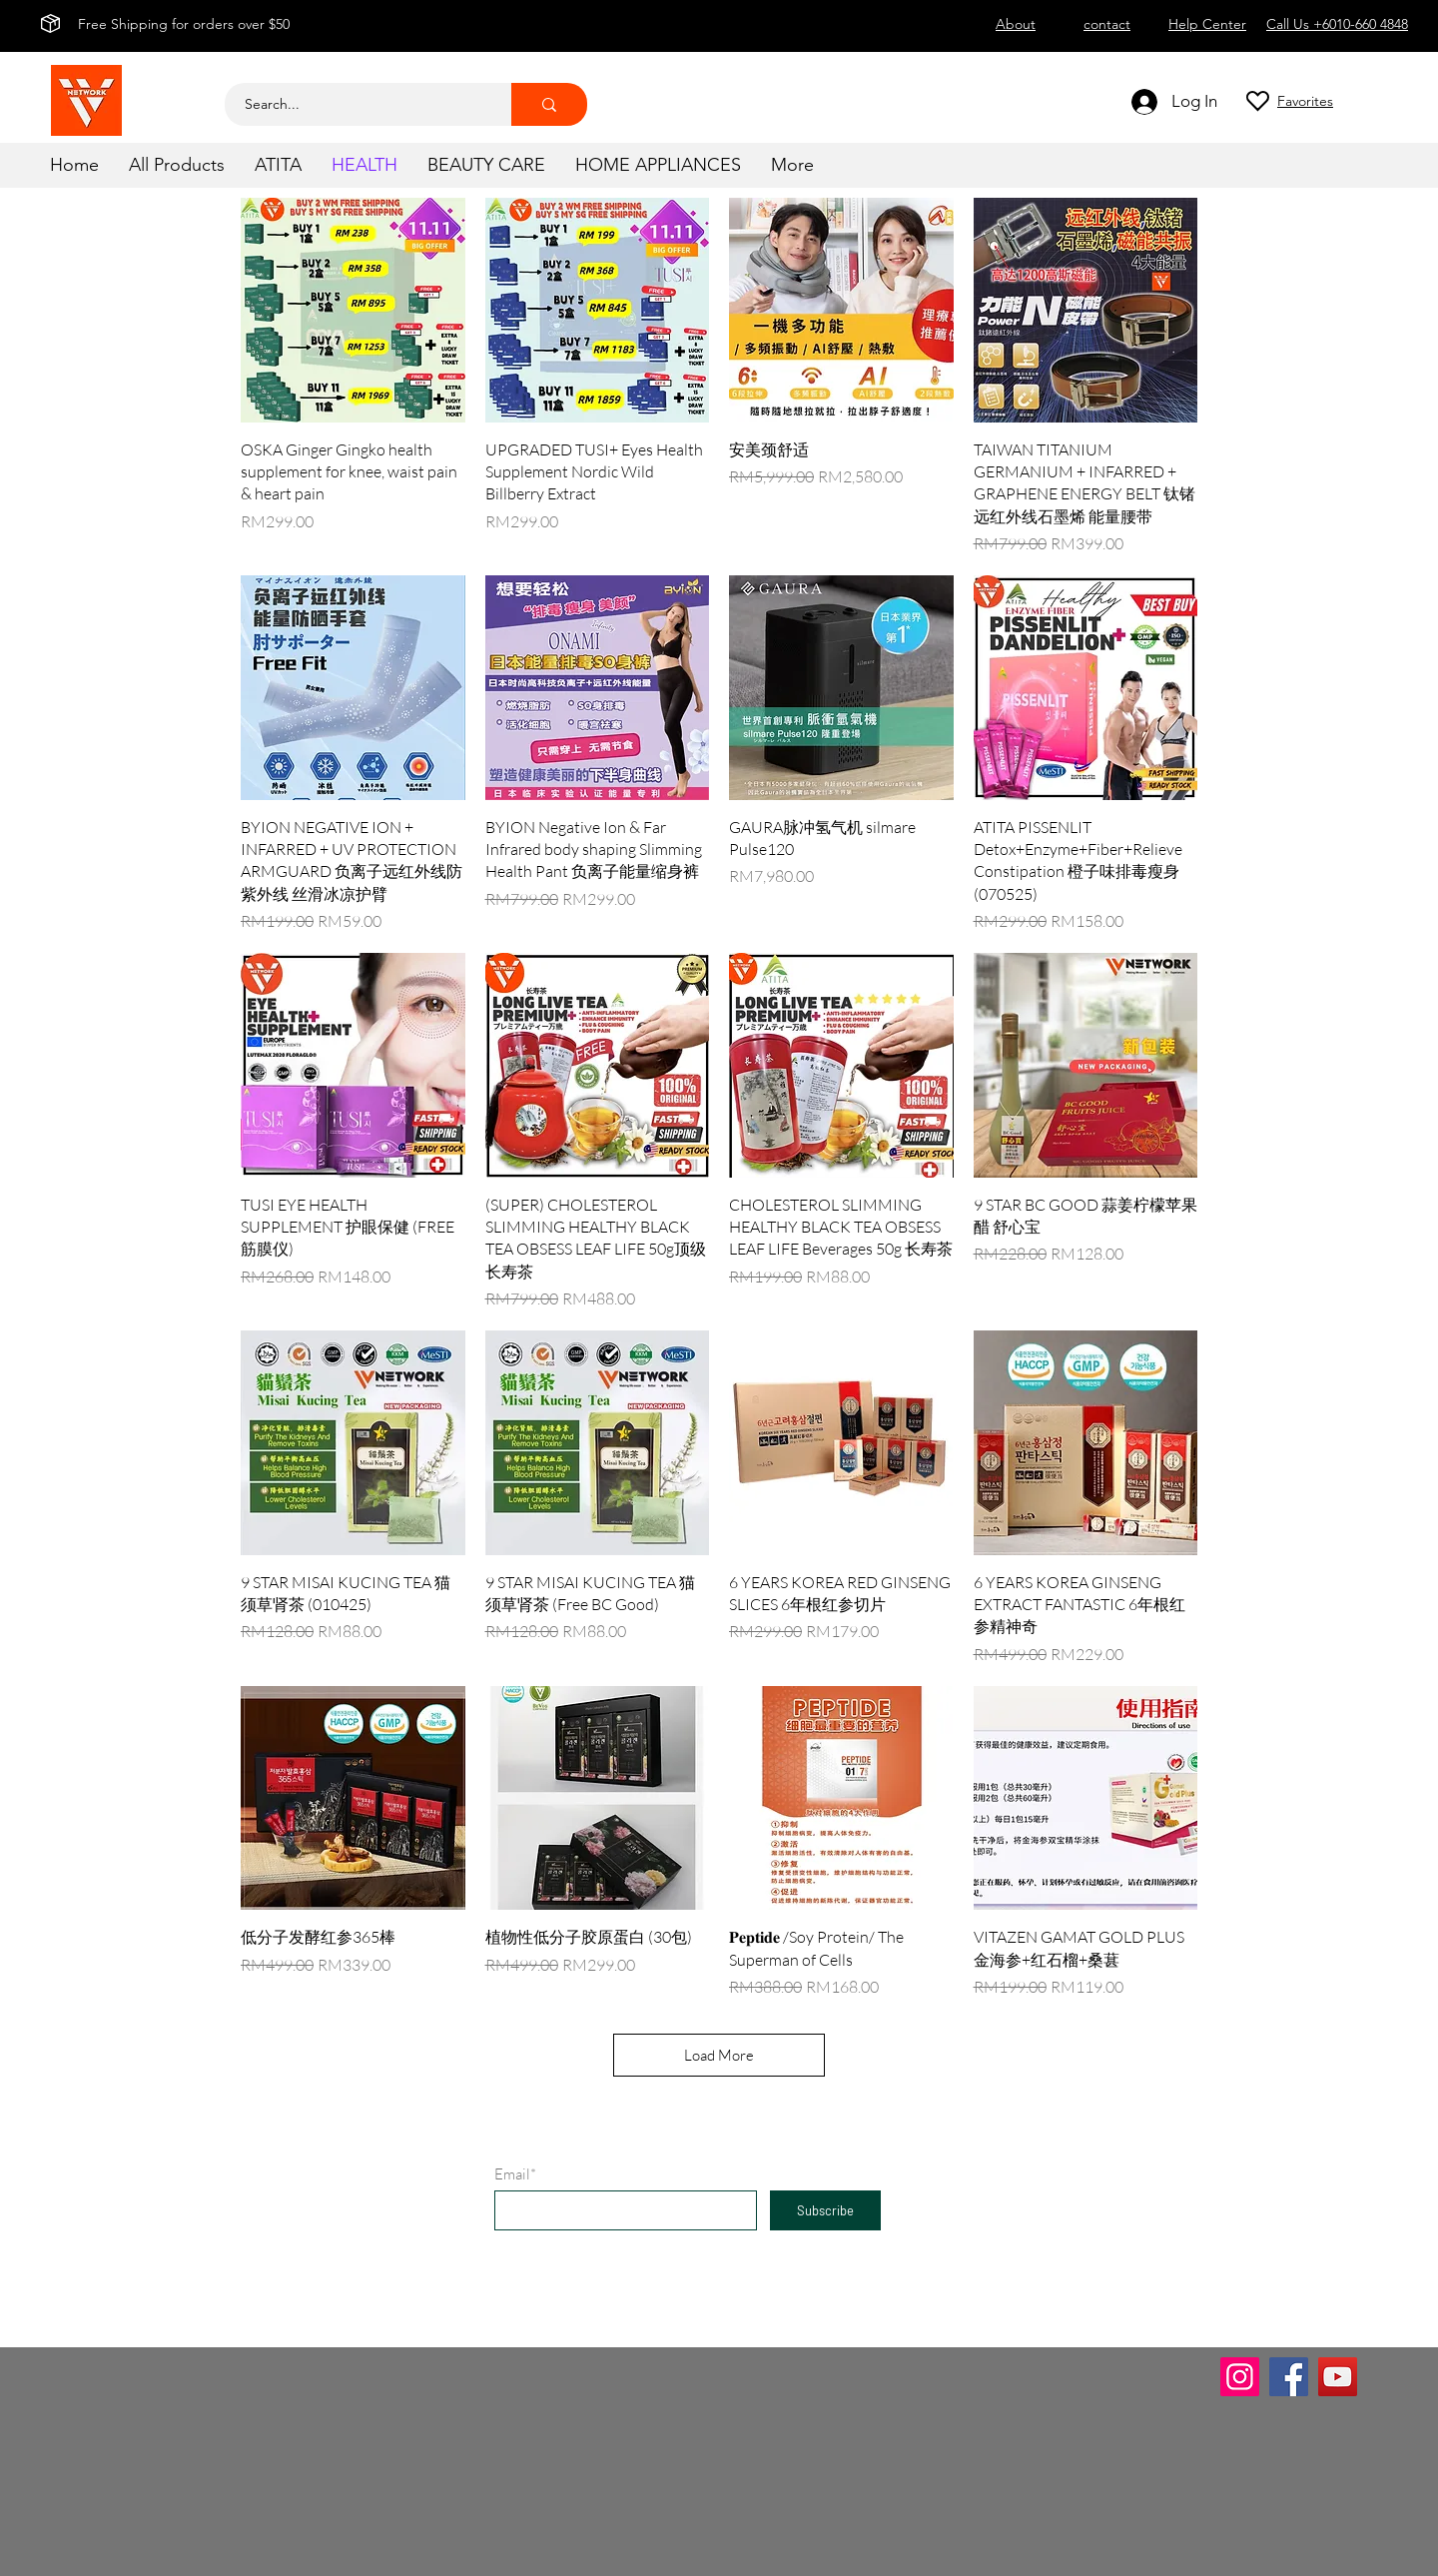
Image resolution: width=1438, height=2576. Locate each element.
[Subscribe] (825, 2210)
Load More (719, 2055)
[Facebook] (1288, 2376)
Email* (515, 2173)
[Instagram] (1239, 2376)
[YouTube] (1337, 2376)
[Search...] (357, 104)
